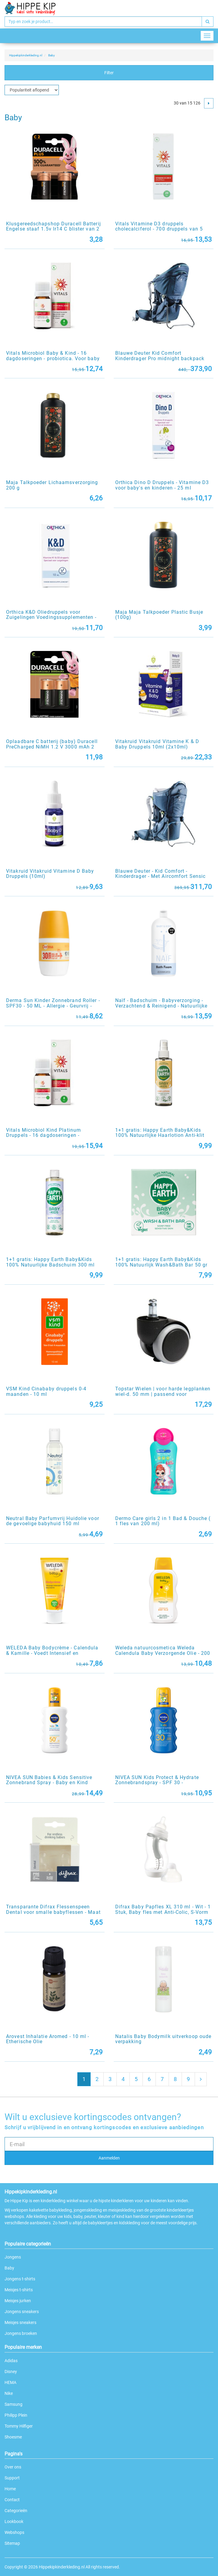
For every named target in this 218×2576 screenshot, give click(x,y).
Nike (9, 2393)
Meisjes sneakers (20, 2322)
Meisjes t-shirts (19, 2289)
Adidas (11, 2360)
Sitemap (12, 2543)
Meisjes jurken (18, 2300)
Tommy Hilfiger (19, 2426)
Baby (9, 2268)
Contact (12, 2499)
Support (12, 2477)
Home (10, 2488)
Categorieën (16, 2510)
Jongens (13, 2257)
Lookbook (14, 2521)
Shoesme (13, 2437)
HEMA (10, 2382)
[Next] (208, 103)
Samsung (13, 2404)
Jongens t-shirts (20, 2278)
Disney (11, 2371)
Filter (109, 72)
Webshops (14, 2532)
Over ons (13, 2467)
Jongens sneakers (22, 2311)
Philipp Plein (16, 2415)
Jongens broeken (21, 2333)
